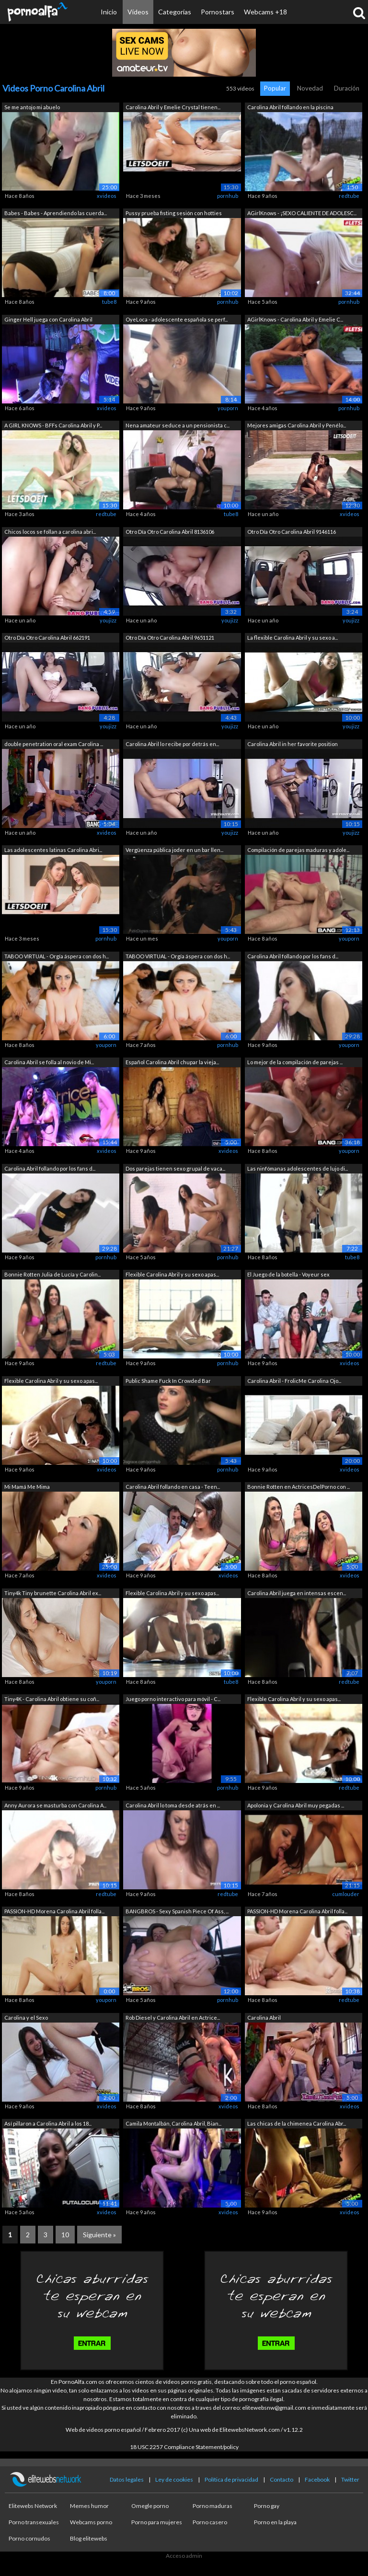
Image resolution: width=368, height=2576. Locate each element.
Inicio (109, 12)
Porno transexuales (34, 2522)
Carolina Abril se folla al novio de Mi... (49, 1062)
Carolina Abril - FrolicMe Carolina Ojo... (294, 1381)
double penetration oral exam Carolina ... (53, 744)
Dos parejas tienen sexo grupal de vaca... (175, 1168)
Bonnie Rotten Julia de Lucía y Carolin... (52, 1274)
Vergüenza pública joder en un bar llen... (174, 850)
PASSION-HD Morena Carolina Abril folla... (54, 1911)
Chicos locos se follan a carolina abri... (50, 532)
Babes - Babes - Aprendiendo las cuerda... (55, 213)
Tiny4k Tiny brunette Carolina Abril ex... (52, 1593)
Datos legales (127, 2479)
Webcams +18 (265, 12)
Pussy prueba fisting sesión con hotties (174, 213)
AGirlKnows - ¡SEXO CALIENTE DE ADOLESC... (301, 213)
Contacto (281, 2479)
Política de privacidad (231, 2479)
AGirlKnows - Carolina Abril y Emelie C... (295, 319)
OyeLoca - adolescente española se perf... (177, 319)
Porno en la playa (275, 2522)
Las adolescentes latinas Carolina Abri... (53, 850)
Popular (275, 88)
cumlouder (345, 1894)
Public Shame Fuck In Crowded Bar (168, 1381)
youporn (228, 408)
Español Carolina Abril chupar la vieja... (172, 1062)
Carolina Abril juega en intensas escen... (296, 1593)
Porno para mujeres (156, 2522)
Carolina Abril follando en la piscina (290, 107)
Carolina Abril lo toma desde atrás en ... (173, 1805)
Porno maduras (212, 2505)
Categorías (174, 12)
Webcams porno (91, 2522)
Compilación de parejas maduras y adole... (298, 850)
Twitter (350, 2479)
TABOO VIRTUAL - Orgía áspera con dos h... (56, 956)
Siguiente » (99, 2235)
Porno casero (210, 2522)
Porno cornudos (29, 2538)
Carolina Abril (264, 2017)
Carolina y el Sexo (26, 2017)
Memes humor (89, 2505)
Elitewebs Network (33, 2505)
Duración (346, 88)
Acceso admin (184, 2555)
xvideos (106, 196)
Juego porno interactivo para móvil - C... (173, 1699)
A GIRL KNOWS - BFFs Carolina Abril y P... (53, 425)
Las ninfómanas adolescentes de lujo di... (297, 1168)
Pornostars (217, 12)
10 (65, 2235)
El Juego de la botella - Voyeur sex (288, 1274)
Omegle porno (150, 2505)
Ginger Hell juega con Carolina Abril (48, 319)
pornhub (227, 196)
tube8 (109, 302)
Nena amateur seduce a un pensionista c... (178, 425)
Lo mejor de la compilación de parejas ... (295, 1062)
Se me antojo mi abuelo (32, 107)
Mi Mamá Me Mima (27, 1487)
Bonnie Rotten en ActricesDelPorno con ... (298, 1487)
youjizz (108, 620)
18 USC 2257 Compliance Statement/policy (184, 2446)
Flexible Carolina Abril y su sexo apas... (172, 1274)
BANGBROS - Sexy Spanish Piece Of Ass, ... (177, 1911)
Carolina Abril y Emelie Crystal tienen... (173, 107)
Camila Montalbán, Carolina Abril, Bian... (173, 2123)
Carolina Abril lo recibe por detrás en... (172, 744)
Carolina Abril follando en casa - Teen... (173, 1487)
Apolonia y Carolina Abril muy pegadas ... (295, 1805)
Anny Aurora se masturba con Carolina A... (55, 1805)
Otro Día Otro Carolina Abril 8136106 (170, 532)
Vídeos (138, 12)
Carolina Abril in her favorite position (292, 744)
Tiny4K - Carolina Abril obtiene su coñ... (51, 1699)
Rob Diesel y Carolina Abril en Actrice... (173, 2017)
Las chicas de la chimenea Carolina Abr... (296, 2123)
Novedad (310, 88)
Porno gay (266, 2505)
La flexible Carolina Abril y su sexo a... (292, 637)
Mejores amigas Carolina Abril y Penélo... (296, 425)
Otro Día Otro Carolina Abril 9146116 (291, 532)
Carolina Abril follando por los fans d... (292, 956)
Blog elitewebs (88, 2538)
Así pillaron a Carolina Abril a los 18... (48, 2123)
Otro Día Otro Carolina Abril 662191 (47, 637)
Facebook (317, 2479)
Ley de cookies (174, 2479)
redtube (349, 196)
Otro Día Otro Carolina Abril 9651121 (170, 637)
